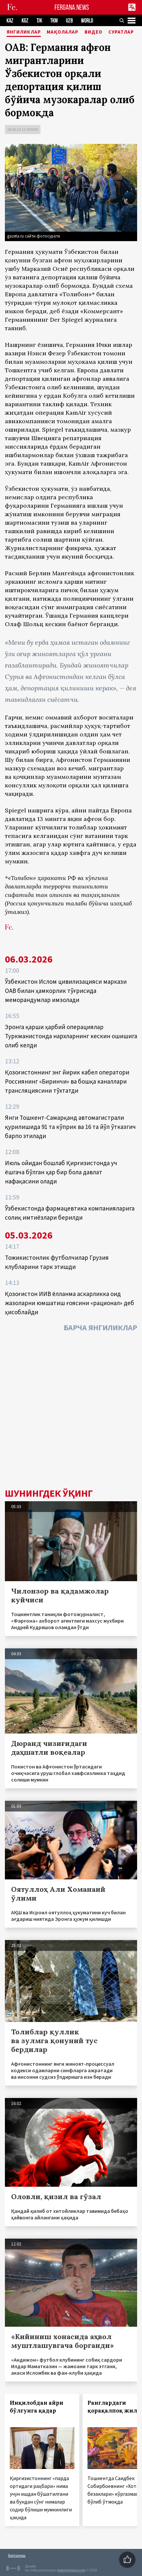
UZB (69, 20)
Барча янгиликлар (100, 1327)
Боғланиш (16, 2555)
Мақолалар (64, 32)
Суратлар (121, 32)
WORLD (87, 20)
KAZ (10, 20)
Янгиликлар (25, 32)
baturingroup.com (71, 2570)
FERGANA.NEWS (72, 7)
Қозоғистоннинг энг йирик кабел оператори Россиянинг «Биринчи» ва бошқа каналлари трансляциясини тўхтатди (67, 1081)
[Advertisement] (71, 1412)
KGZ (25, 20)
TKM (54, 20)
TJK (39, 20)
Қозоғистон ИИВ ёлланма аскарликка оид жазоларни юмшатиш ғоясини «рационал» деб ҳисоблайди (69, 1303)
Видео (94, 32)
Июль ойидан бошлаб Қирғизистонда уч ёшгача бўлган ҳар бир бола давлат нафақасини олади (61, 1172)
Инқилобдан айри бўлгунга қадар (36, 2406)
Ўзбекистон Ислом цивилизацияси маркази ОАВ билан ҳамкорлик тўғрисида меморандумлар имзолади (66, 991)
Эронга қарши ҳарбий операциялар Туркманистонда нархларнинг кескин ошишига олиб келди (71, 1036)
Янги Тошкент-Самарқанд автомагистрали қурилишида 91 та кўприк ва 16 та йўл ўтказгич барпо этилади (70, 1127)
